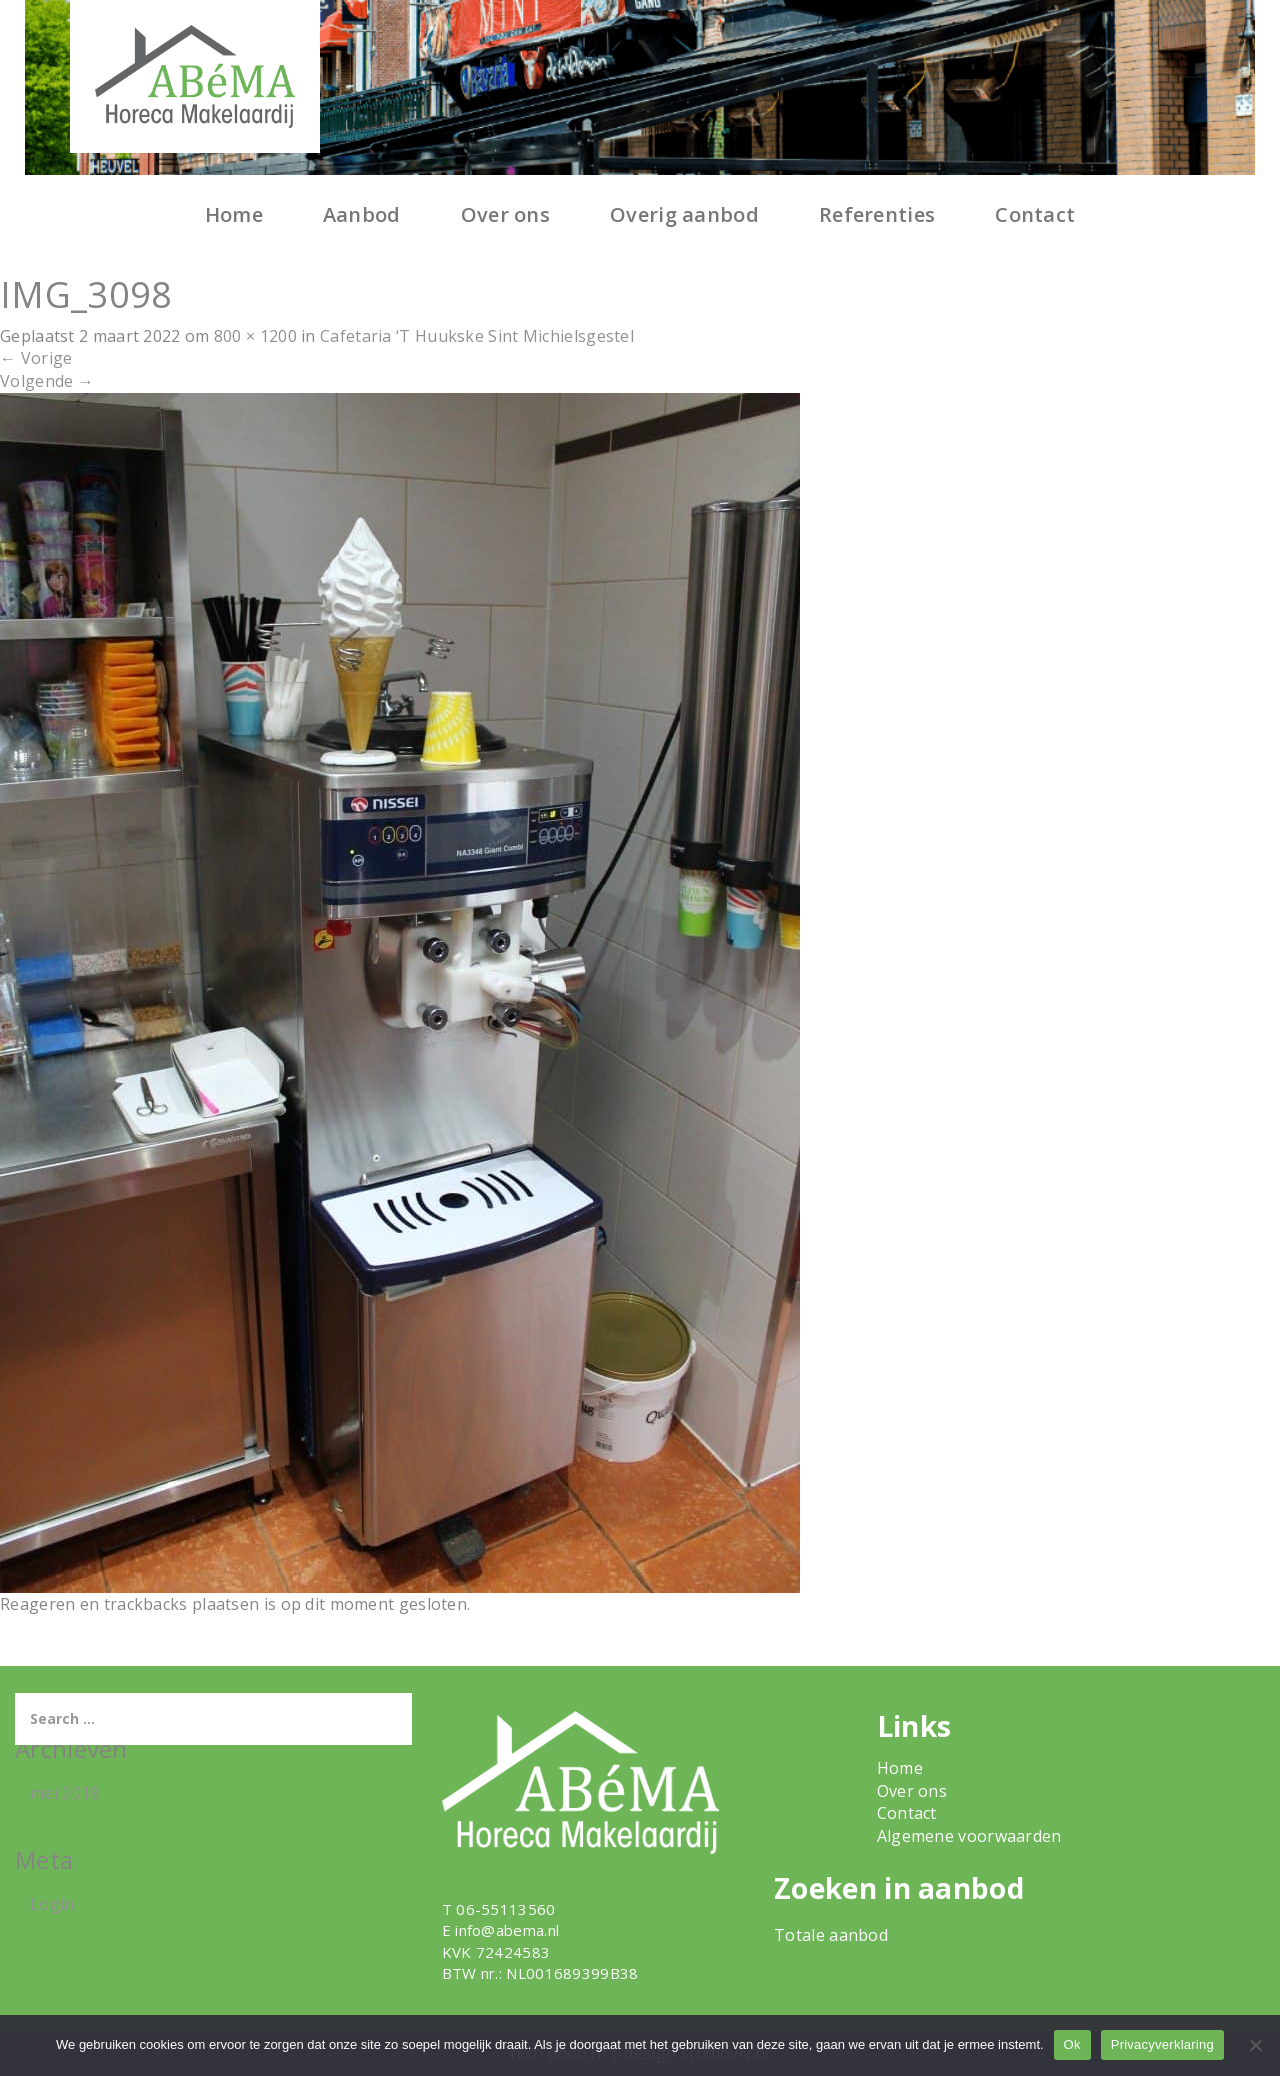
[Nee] (1255, 2045)
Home (234, 214)
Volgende (47, 381)
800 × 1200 (255, 336)
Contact (1035, 214)
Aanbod (362, 214)
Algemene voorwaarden (969, 1836)
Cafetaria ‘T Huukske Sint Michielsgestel (477, 336)
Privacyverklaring (1162, 2044)
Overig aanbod (684, 214)
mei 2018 (64, 1793)
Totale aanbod (831, 1935)
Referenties (877, 214)
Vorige (36, 358)
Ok (1072, 2044)
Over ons (505, 214)
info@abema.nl (507, 1930)
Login (52, 1904)
